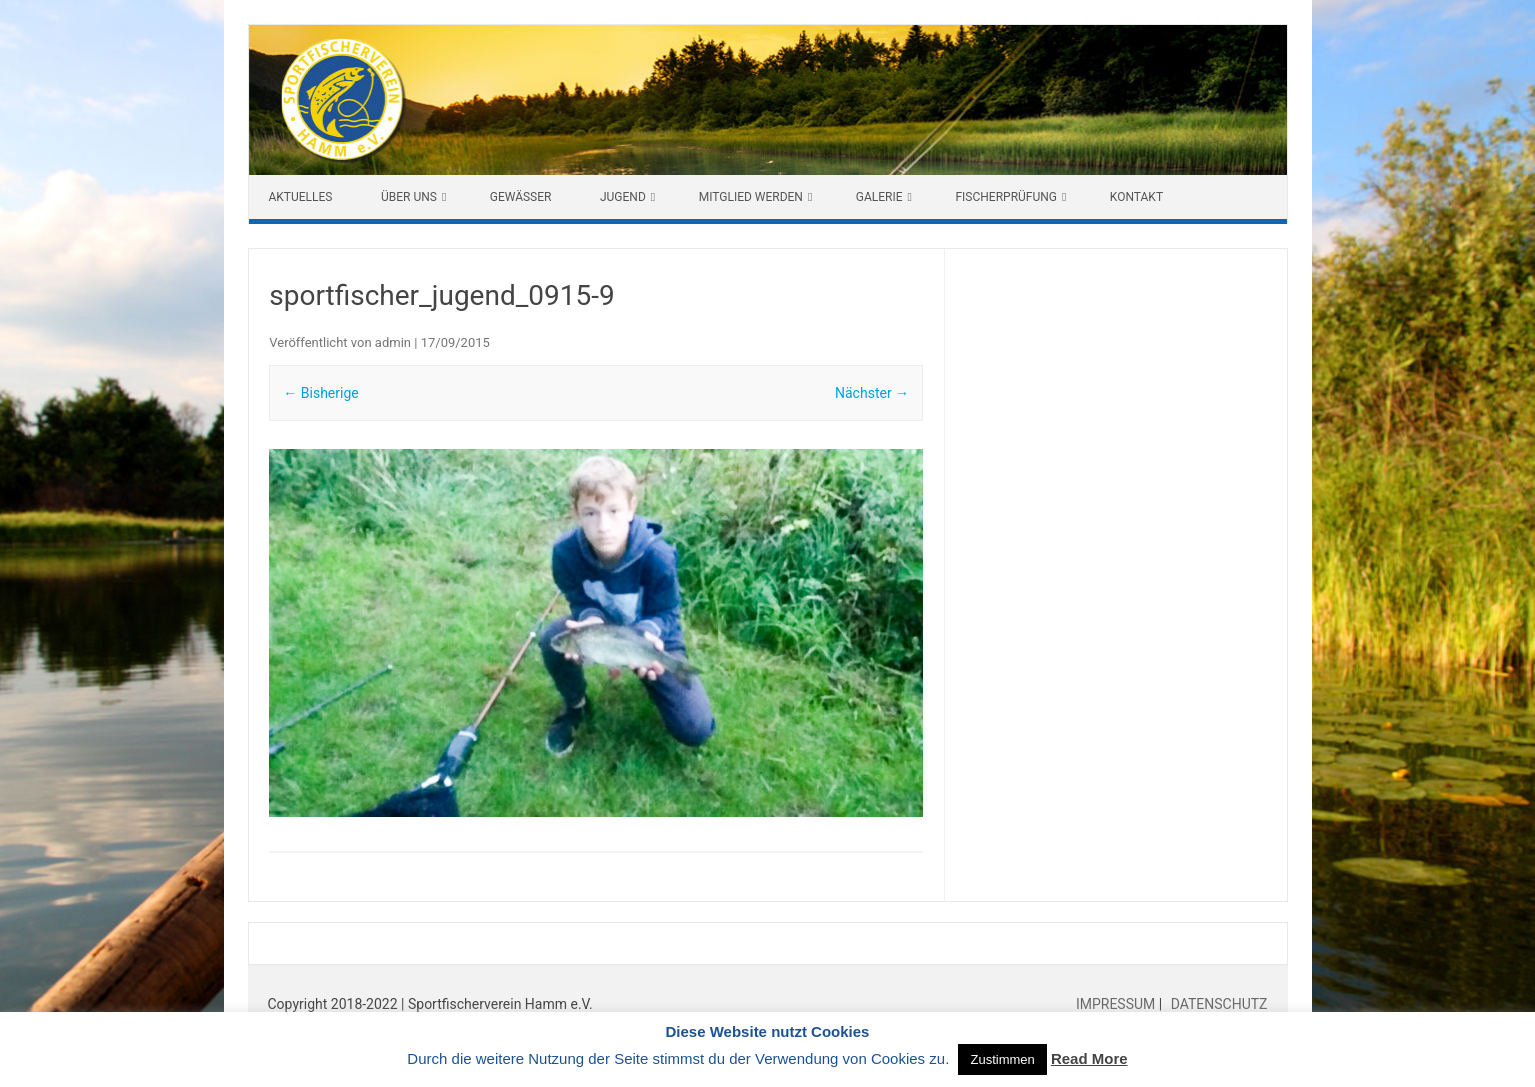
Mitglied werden (751, 197)
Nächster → (872, 393)
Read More (1089, 1058)
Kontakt (1136, 197)
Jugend (623, 197)
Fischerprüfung (1006, 197)
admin (393, 342)
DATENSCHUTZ (1217, 1004)
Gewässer (521, 197)
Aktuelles (301, 197)
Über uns (409, 197)
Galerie (879, 197)
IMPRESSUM (1117, 1004)
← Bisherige (320, 393)
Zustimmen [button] (1002, 1059)
